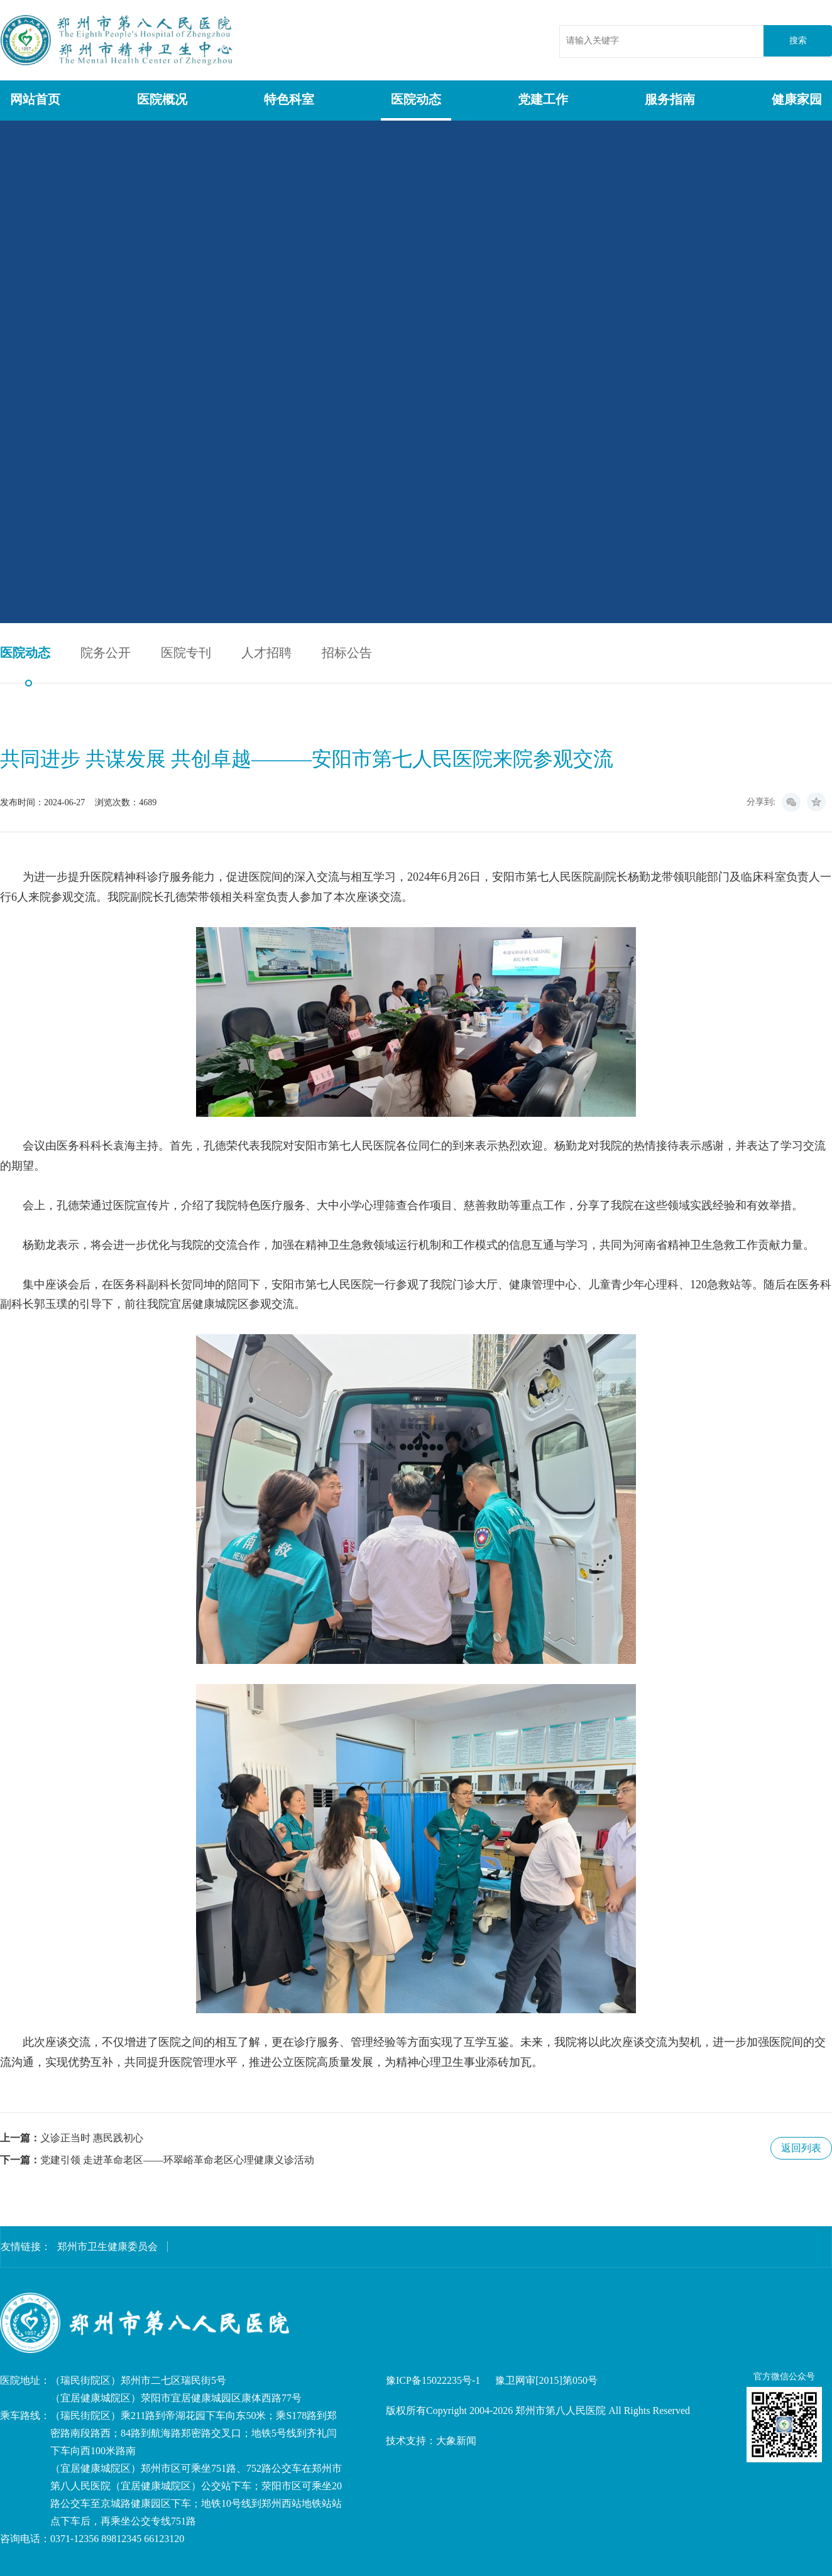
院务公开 (105, 653)
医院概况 (162, 99)
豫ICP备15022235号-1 (433, 2380)
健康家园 (797, 99)
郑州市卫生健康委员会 (107, 2246)
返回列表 (801, 2148)
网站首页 (35, 99)
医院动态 (416, 99)
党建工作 (543, 99)
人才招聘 (266, 653)
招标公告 (347, 653)
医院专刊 (186, 653)
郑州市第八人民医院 (118, 40)
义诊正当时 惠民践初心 (91, 2138)
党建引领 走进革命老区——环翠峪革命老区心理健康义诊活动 (177, 2160)
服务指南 (670, 99)
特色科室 (289, 99)
